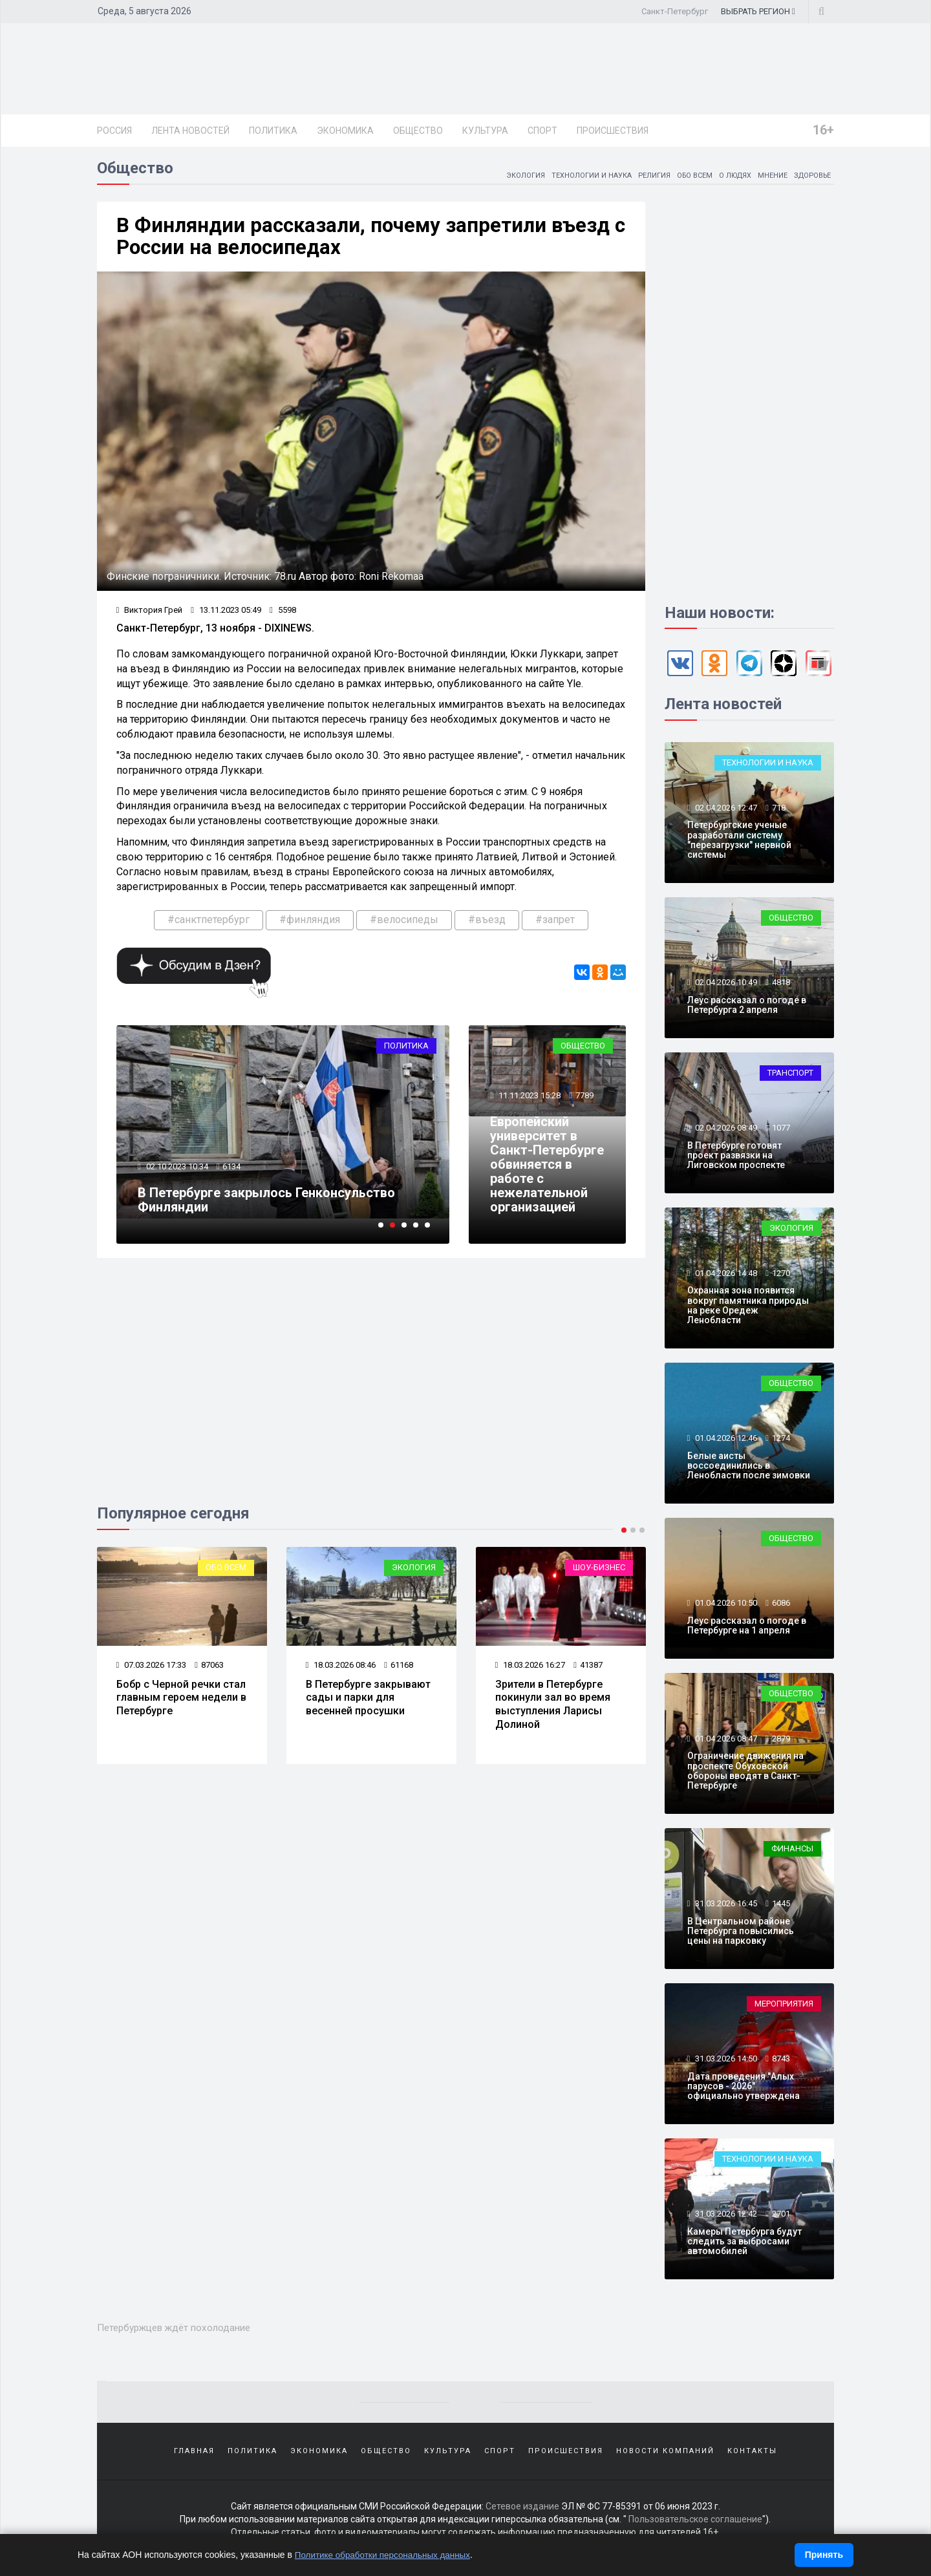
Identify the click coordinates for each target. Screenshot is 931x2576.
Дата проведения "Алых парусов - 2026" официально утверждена (743, 2089)
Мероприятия (783, 2007)
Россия (114, 130)
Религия (641, 178)
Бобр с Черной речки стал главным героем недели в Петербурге (181, 1703)
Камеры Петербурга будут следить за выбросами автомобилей (744, 2245)
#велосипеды (404, 925)
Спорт (542, 130)
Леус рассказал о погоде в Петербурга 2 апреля (746, 1008)
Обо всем (683, 178)
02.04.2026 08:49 (725, 1131)
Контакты (752, 2454)
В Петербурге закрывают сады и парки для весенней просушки (368, 1703)
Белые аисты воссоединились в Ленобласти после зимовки (748, 1469)
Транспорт (790, 1076)
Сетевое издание (522, 2511)
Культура (485, 130)
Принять (824, 2554)
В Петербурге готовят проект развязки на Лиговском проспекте (736, 1159)
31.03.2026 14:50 (725, 2062)
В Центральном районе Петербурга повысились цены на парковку (740, 1934)
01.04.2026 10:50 (725, 1606)
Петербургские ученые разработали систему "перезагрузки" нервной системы (739, 843)
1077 (781, 1131)
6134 (233, 1173)
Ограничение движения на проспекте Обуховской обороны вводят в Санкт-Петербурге (745, 1774)
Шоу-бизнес (599, 1574)
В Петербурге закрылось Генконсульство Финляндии (267, 1206)
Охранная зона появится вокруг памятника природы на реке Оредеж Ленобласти (748, 1308)
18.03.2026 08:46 (341, 1671)
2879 (781, 1742)
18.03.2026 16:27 (530, 1671)
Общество (418, 130)
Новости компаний (665, 2454)
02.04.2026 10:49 (725, 985)
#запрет (555, 925)
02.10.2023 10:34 (177, 1173)
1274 (781, 1441)
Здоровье (810, 178)
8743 (781, 2062)
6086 (781, 1606)
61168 (399, 1671)
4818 (781, 985)
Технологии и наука (574, 178)
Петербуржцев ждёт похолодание (182, 2330)
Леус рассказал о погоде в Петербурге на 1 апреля (746, 1629)
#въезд (487, 925)
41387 (588, 1671)
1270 (781, 1276)
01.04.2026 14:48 (725, 1276)
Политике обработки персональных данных (386, 2554)
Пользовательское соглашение (695, 2524)
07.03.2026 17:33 (151, 1671)
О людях (727, 178)
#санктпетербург (208, 925)
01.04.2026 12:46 (725, 1441)
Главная (194, 2454)
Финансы (792, 1852)
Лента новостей (190, 130)
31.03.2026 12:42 (725, 2217)
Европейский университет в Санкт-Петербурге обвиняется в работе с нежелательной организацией (540, 1163)
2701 (781, 2217)
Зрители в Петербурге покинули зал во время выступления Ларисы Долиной (552, 1710)
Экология (505, 178)
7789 (585, 1087)
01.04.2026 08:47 (725, 1742)
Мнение (767, 178)
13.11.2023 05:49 (226, 615)
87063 (209, 1671)
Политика (273, 130)
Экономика (345, 130)
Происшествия (612, 130)
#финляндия (309, 925)
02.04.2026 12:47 (725, 811)
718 (779, 811)
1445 (781, 1906)
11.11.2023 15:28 (530, 1087)
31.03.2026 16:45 (725, 1906)
